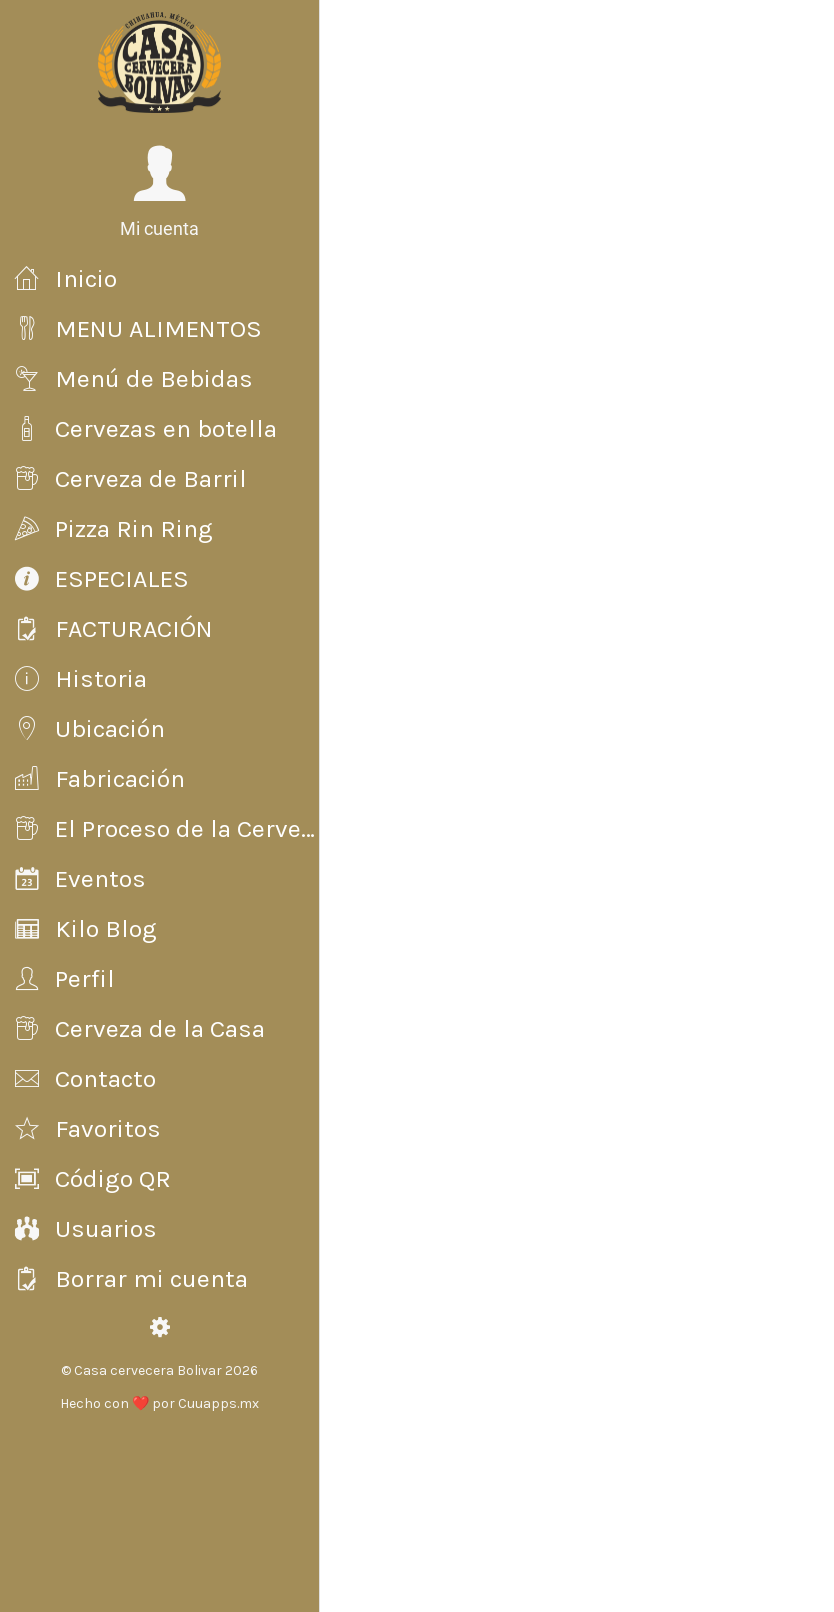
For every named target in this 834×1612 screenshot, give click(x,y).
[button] (159, 192)
